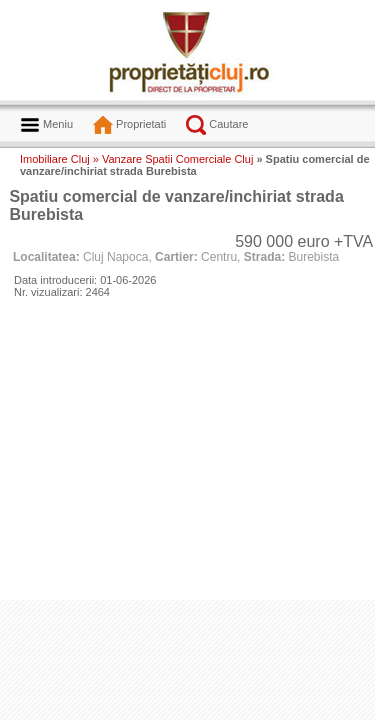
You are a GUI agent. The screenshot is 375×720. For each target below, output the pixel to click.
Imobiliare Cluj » (59, 159)
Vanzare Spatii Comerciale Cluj (177, 159)
